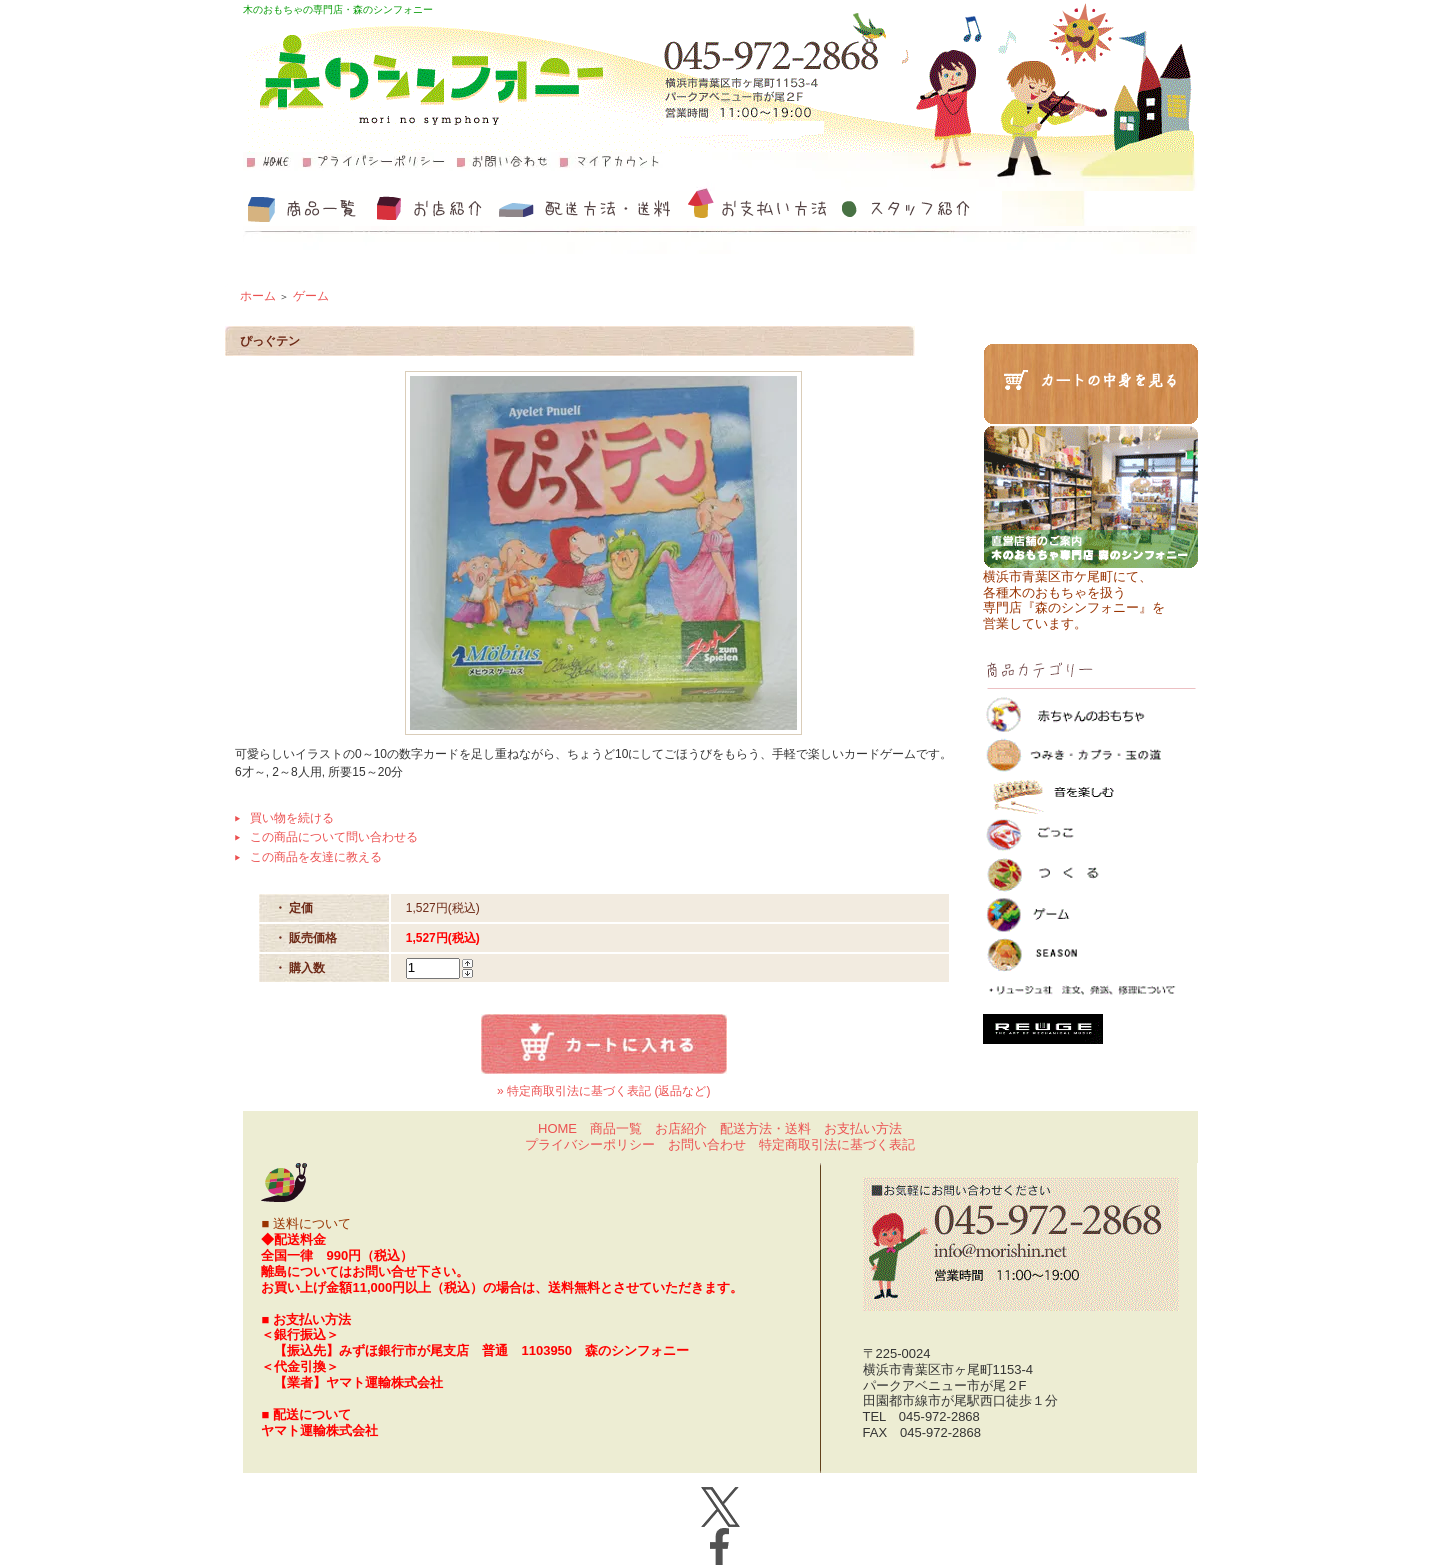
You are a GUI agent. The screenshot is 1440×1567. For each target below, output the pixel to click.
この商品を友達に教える (316, 857)
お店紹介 (681, 1128)
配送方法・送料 (765, 1128)
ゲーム (311, 296)
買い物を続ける (292, 818)
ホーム (258, 296)
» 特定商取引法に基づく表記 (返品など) (603, 1091)
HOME (557, 1128)
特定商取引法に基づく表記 (837, 1144)
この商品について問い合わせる (334, 837)
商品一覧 (616, 1128)
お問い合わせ (707, 1144)
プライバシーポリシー (590, 1144)
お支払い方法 (863, 1128)
